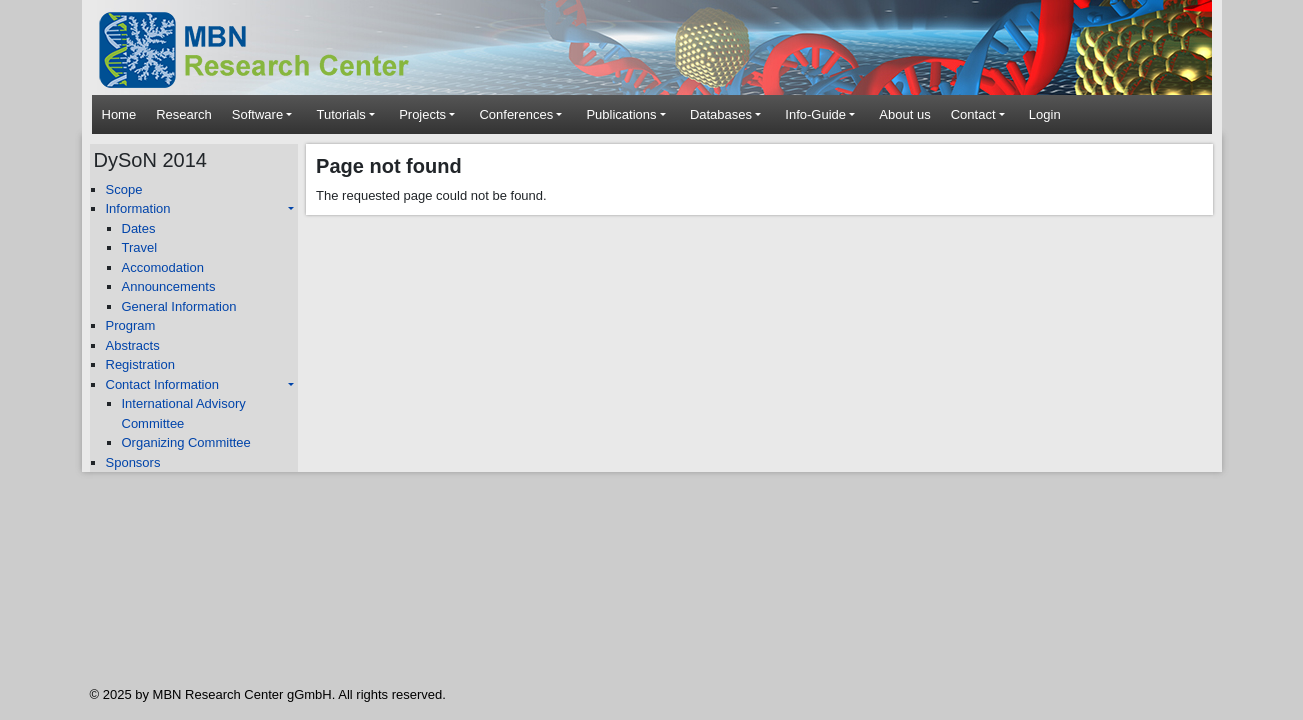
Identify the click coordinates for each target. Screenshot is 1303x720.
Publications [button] (621, 114)
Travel (140, 247)
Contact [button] (973, 114)
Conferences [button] (516, 114)
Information (138, 208)
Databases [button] (721, 114)
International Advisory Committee (184, 413)
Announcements (169, 286)
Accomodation (163, 267)
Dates (139, 228)
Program (131, 325)
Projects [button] (422, 114)
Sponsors (133, 462)
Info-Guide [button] (815, 114)
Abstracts (133, 345)
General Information (179, 306)
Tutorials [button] (340, 114)
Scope (124, 189)
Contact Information (162, 384)
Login (1045, 114)
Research (184, 114)
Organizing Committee (186, 442)
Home (119, 114)
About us (904, 114)
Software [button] (257, 114)
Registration (140, 364)
